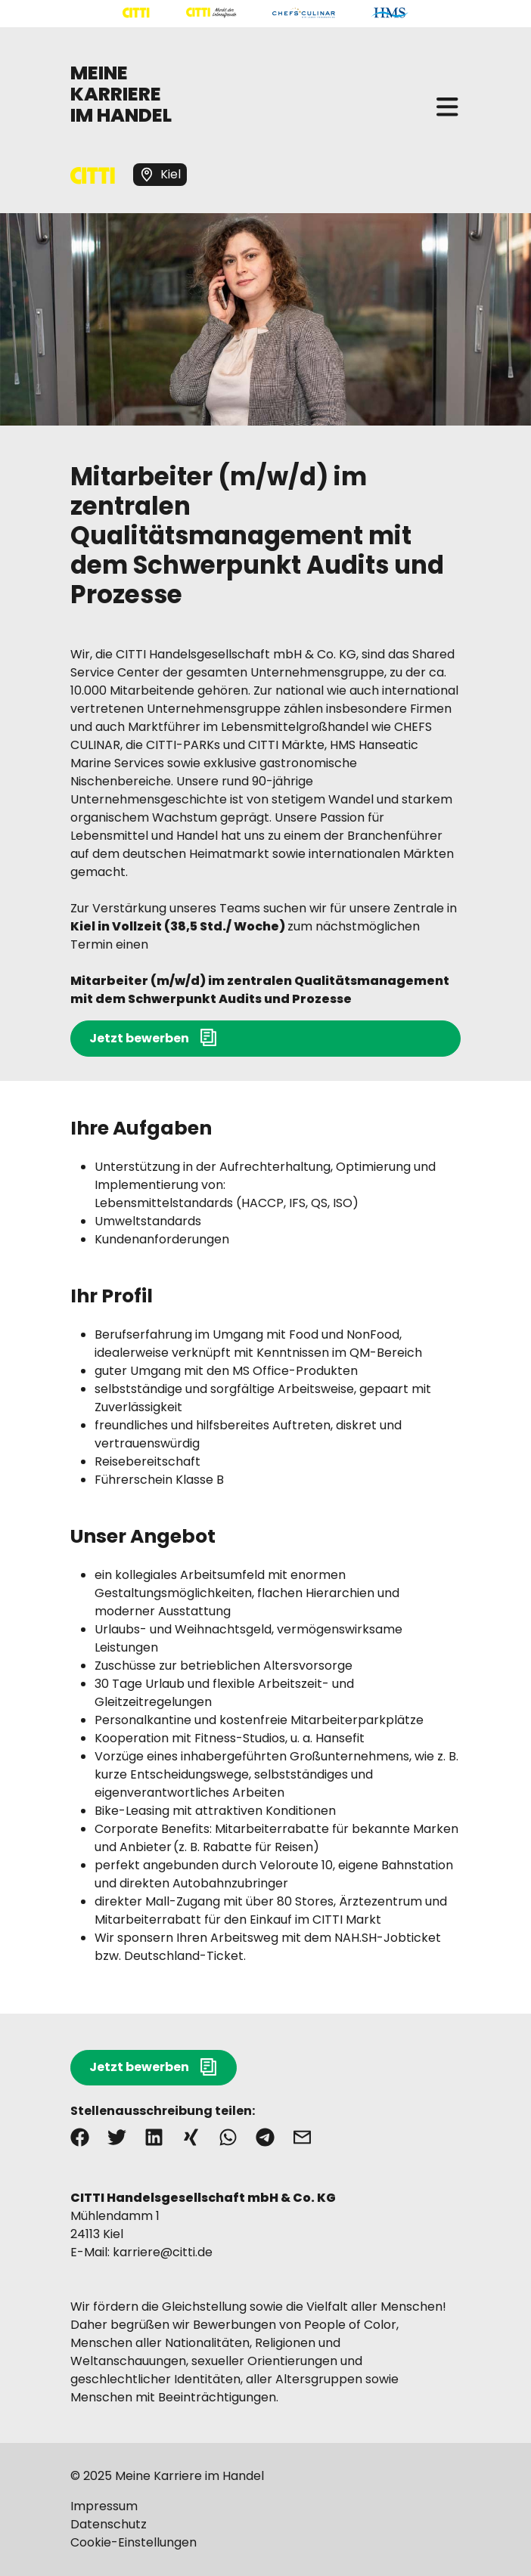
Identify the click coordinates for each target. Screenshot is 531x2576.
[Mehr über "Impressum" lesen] (265, 2506)
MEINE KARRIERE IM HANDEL (121, 94)
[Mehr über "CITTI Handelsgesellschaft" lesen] (136, 13)
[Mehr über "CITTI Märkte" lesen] (211, 13)
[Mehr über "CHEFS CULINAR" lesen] (303, 13)
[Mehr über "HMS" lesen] (389, 13)
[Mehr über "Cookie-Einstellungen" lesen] (265, 2543)
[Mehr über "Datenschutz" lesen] (265, 2525)
